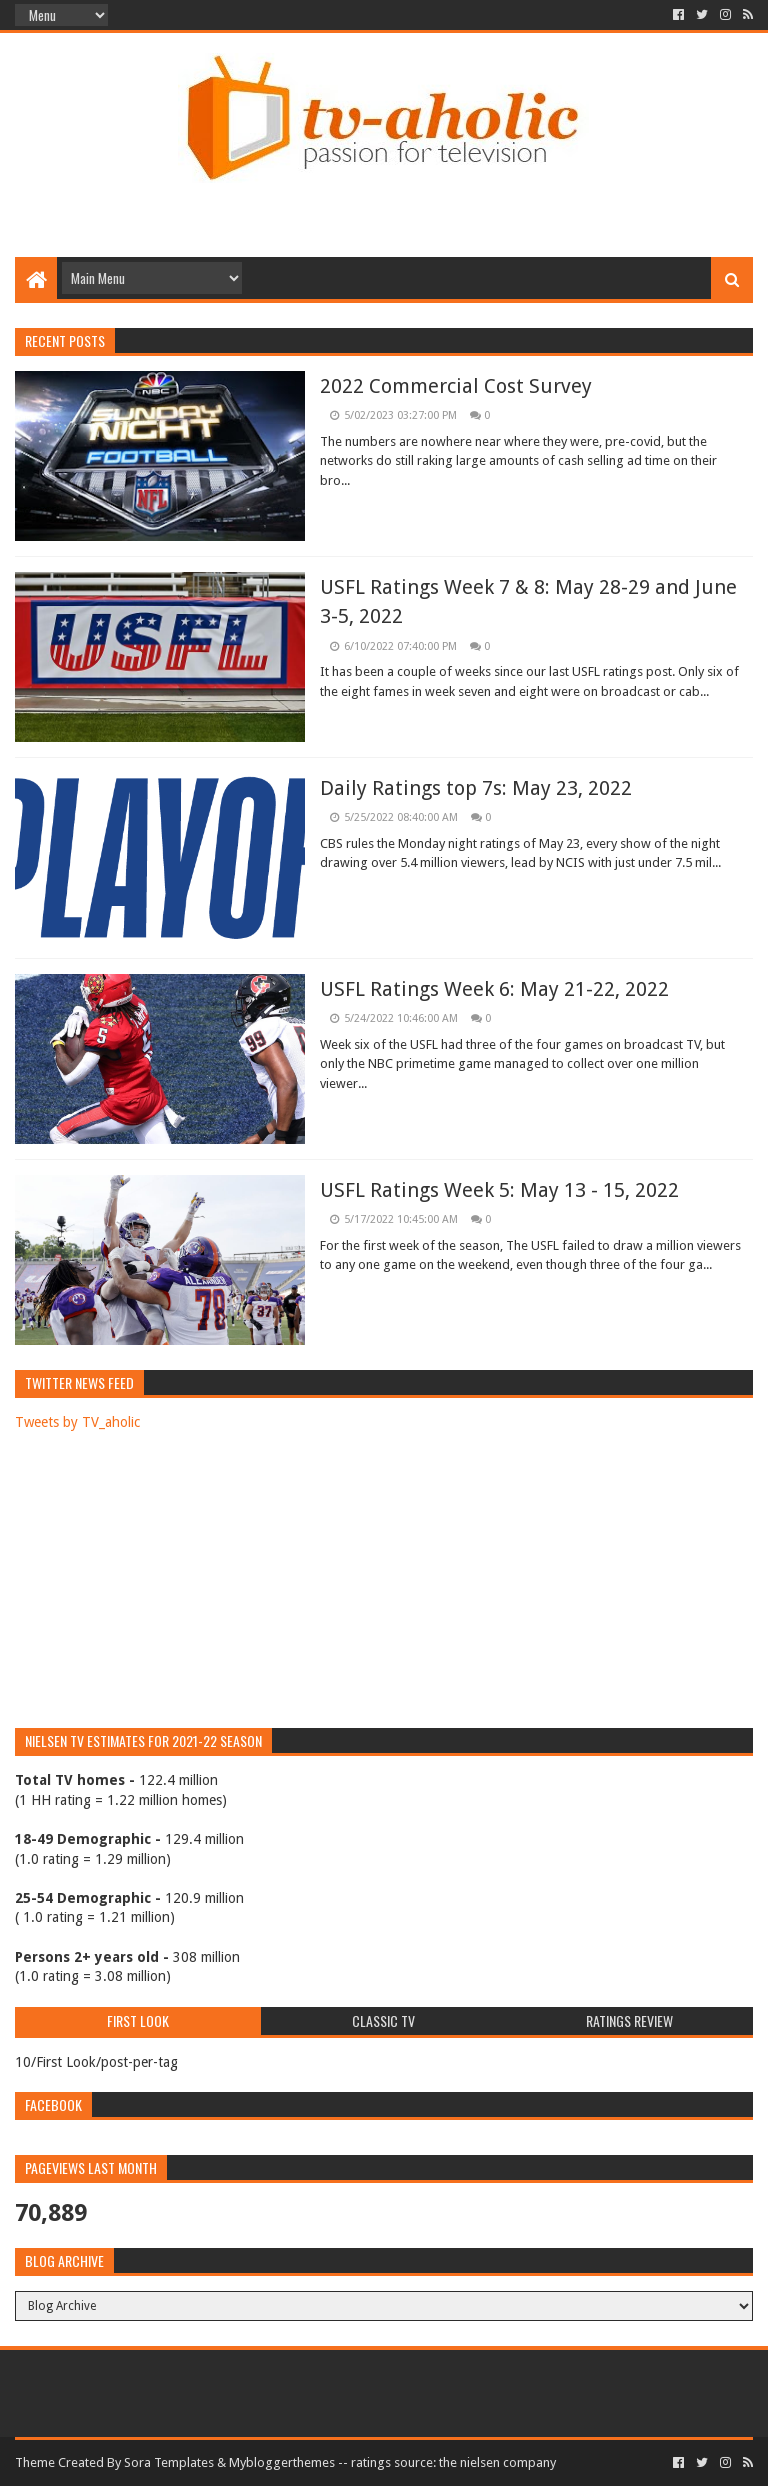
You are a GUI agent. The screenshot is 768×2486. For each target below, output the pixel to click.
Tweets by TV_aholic (77, 1422)
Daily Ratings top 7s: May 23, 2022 (476, 788)
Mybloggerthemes (282, 2462)
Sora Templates (169, 2462)
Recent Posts (65, 340)
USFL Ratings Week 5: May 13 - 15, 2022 (499, 1190)
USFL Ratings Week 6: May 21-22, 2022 (494, 989)
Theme (35, 2462)
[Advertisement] (384, 192)
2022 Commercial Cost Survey (456, 386)
